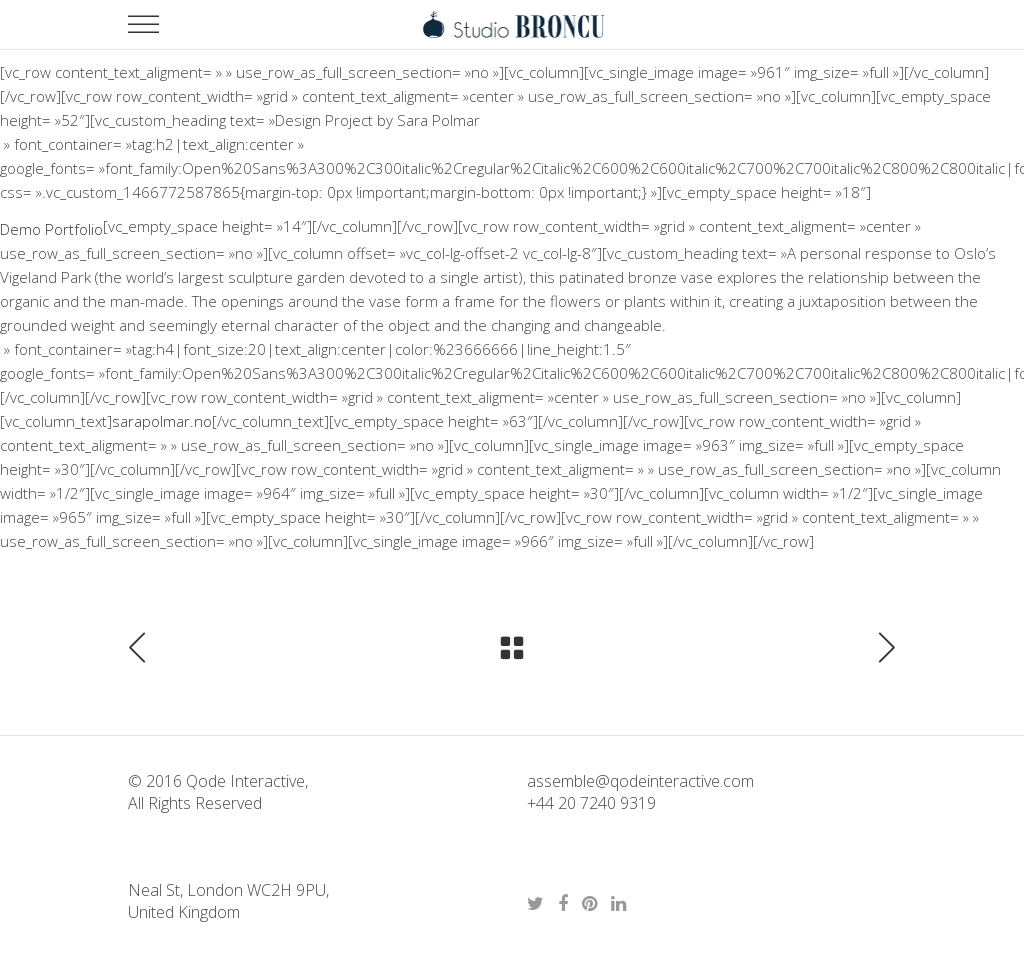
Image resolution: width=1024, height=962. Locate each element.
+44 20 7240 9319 (591, 803)
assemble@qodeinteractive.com (640, 781)
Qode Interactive (243, 781)
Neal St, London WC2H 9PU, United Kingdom (228, 901)
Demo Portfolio (51, 229)
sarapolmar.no (162, 421)
